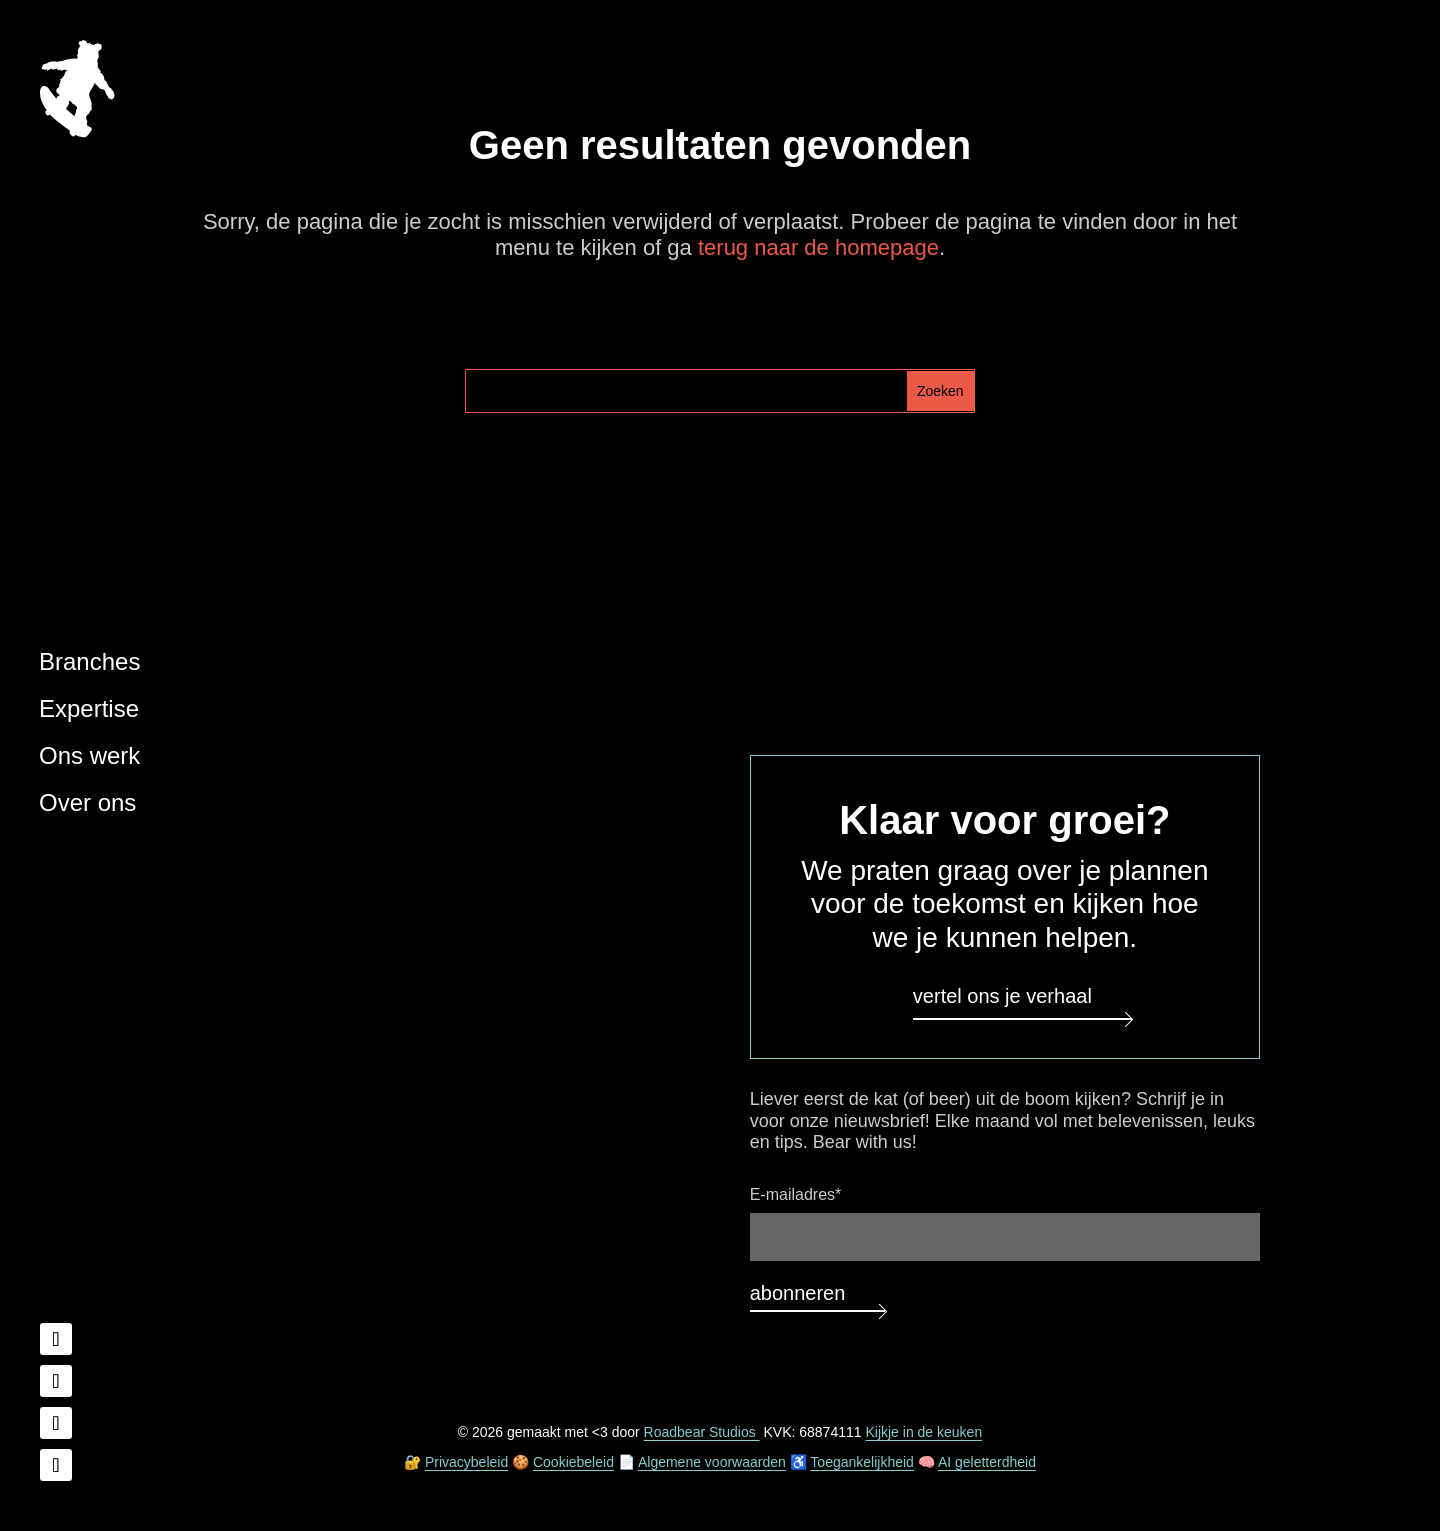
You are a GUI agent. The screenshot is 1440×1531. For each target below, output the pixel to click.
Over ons (87, 802)
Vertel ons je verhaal (1002, 996)
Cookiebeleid (573, 1462)
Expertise (89, 708)
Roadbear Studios (702, 1432)
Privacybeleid (466, 1462)
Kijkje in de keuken (923, 1432)
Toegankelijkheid (862, 1462)
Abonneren (798, 1293)
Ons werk (89, 755)
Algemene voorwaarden (712, 1462)
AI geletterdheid (987, 1462)
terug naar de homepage (818, 247)
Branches (89, 661)
